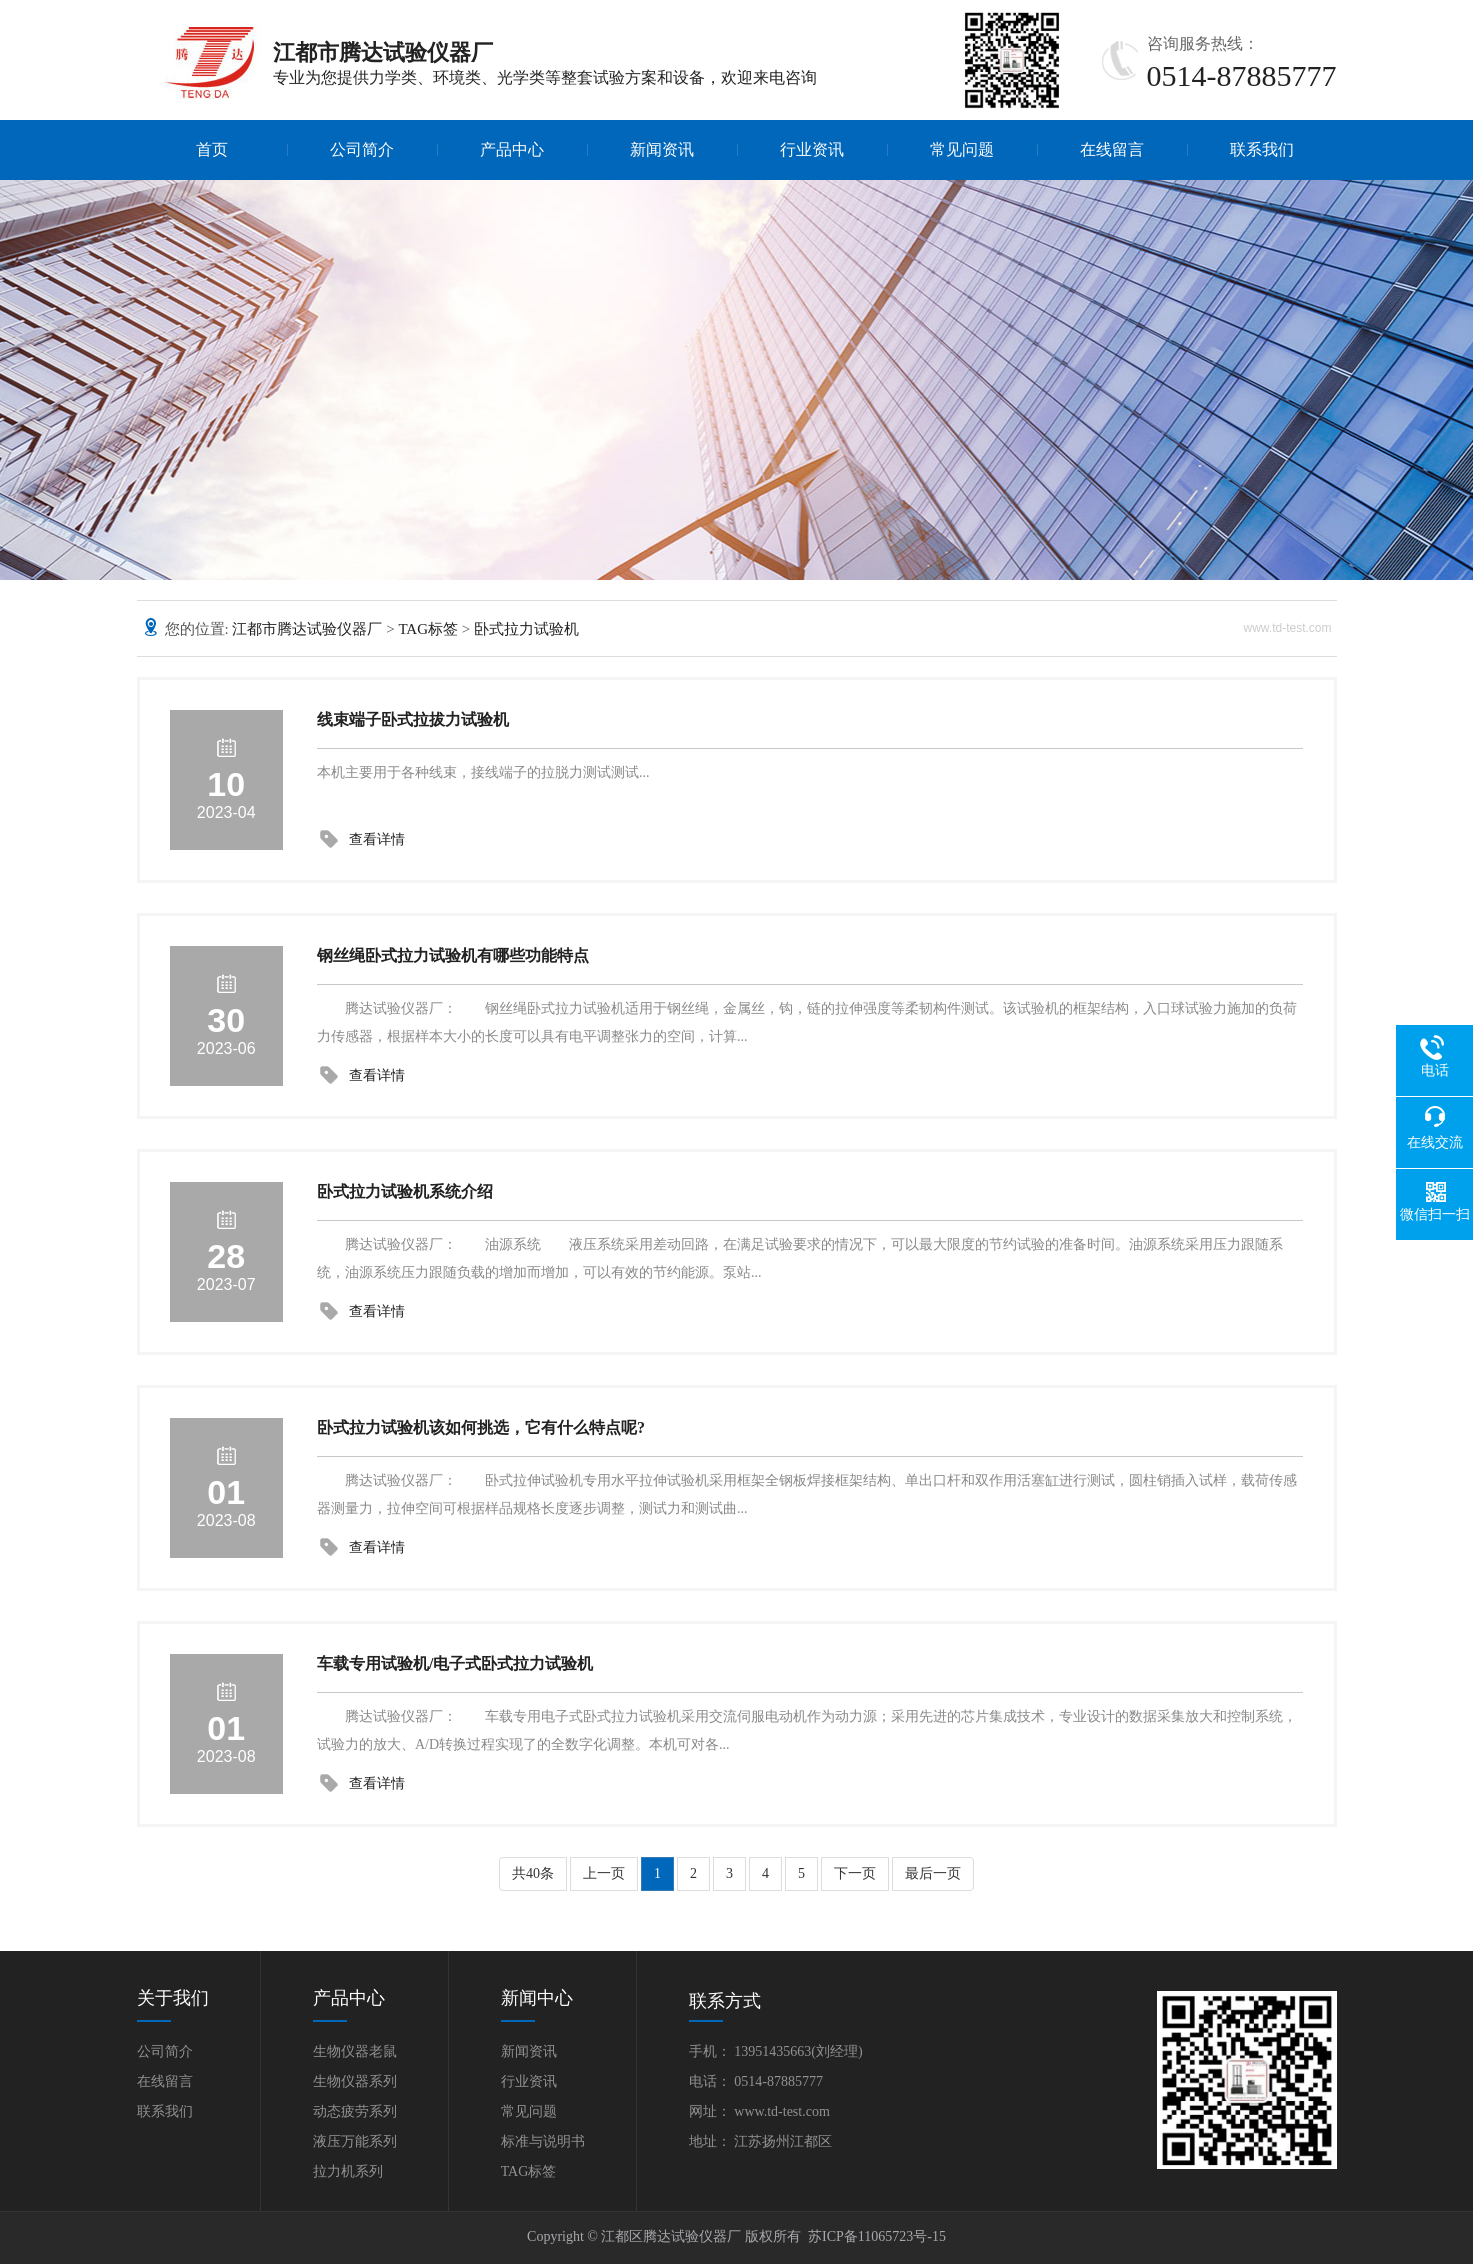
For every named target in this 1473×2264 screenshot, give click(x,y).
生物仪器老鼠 (355, 2051)
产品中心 (512, 149)
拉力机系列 (348, 2171)
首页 (212, 149)
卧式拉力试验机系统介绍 (405, 1191)
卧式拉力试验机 (526, 629)
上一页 (604, 1873)
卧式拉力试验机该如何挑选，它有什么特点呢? (481, 1427)
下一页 (855, 1873)
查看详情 (377, 839)
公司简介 (362, 149)
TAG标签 (428, 629)
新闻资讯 (662, 149)
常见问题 (962, 149)
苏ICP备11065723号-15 (877, 2236)
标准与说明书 (543, 2141)
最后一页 (933, 1873)
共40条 (533, 1873)
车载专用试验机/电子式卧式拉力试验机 (455, 1663)
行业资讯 (812, 149)
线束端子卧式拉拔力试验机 (413, 719)
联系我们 (1262, 149)
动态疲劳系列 (355, 2111)
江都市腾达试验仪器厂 (307, 629)
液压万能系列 (355, 2141)
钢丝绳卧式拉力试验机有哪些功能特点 (453, 955)
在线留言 (1112, 149)
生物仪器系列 (355, 2081)
